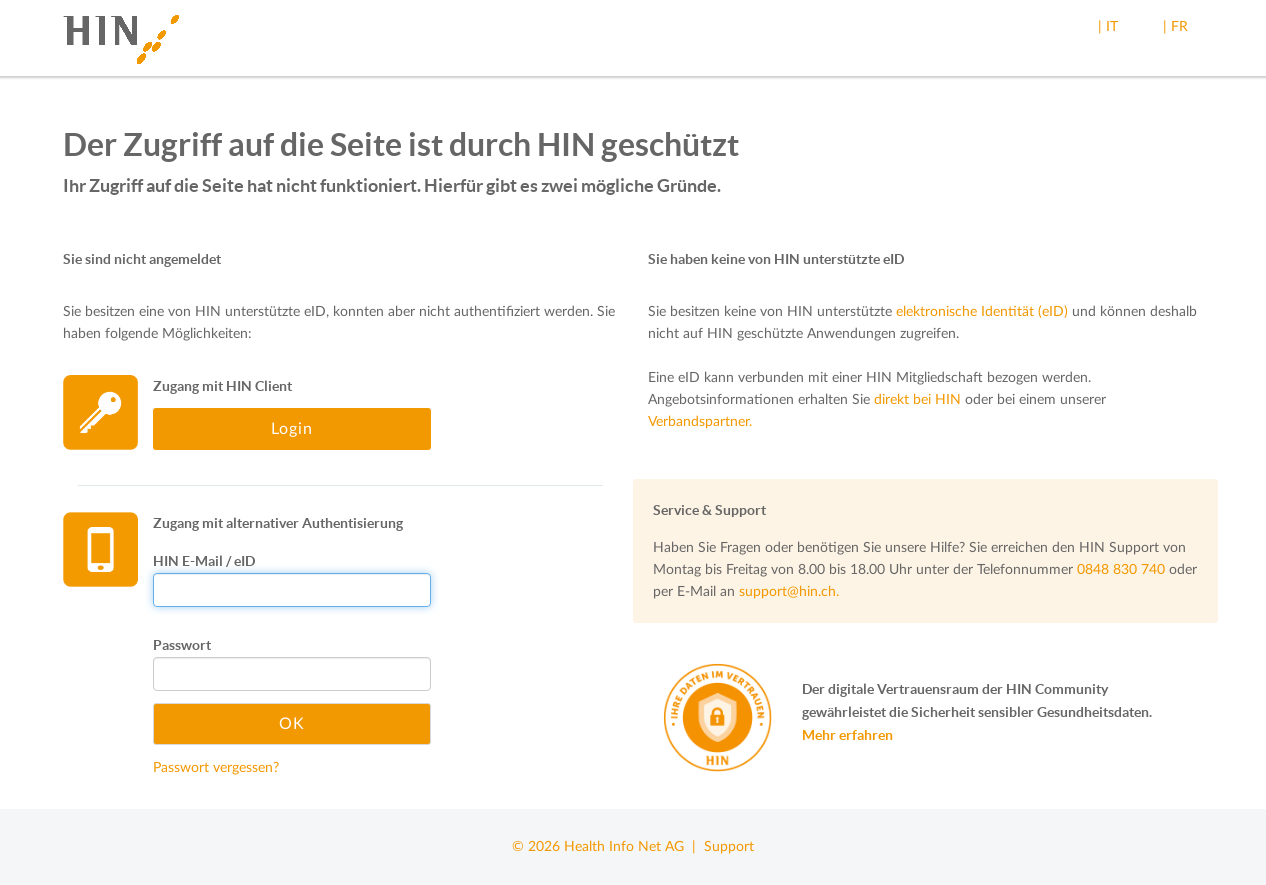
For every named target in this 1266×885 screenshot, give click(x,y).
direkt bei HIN (917, 400)
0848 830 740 (1121, 570)
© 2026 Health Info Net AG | (608, 847)
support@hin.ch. (789, 592)
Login (292, 429)
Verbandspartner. (700, 422)
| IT (1108, 27)
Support (729, 847)
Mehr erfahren (847, 735)
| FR (1175, 27)
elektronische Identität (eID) (982, 312)
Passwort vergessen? (216, 768)
